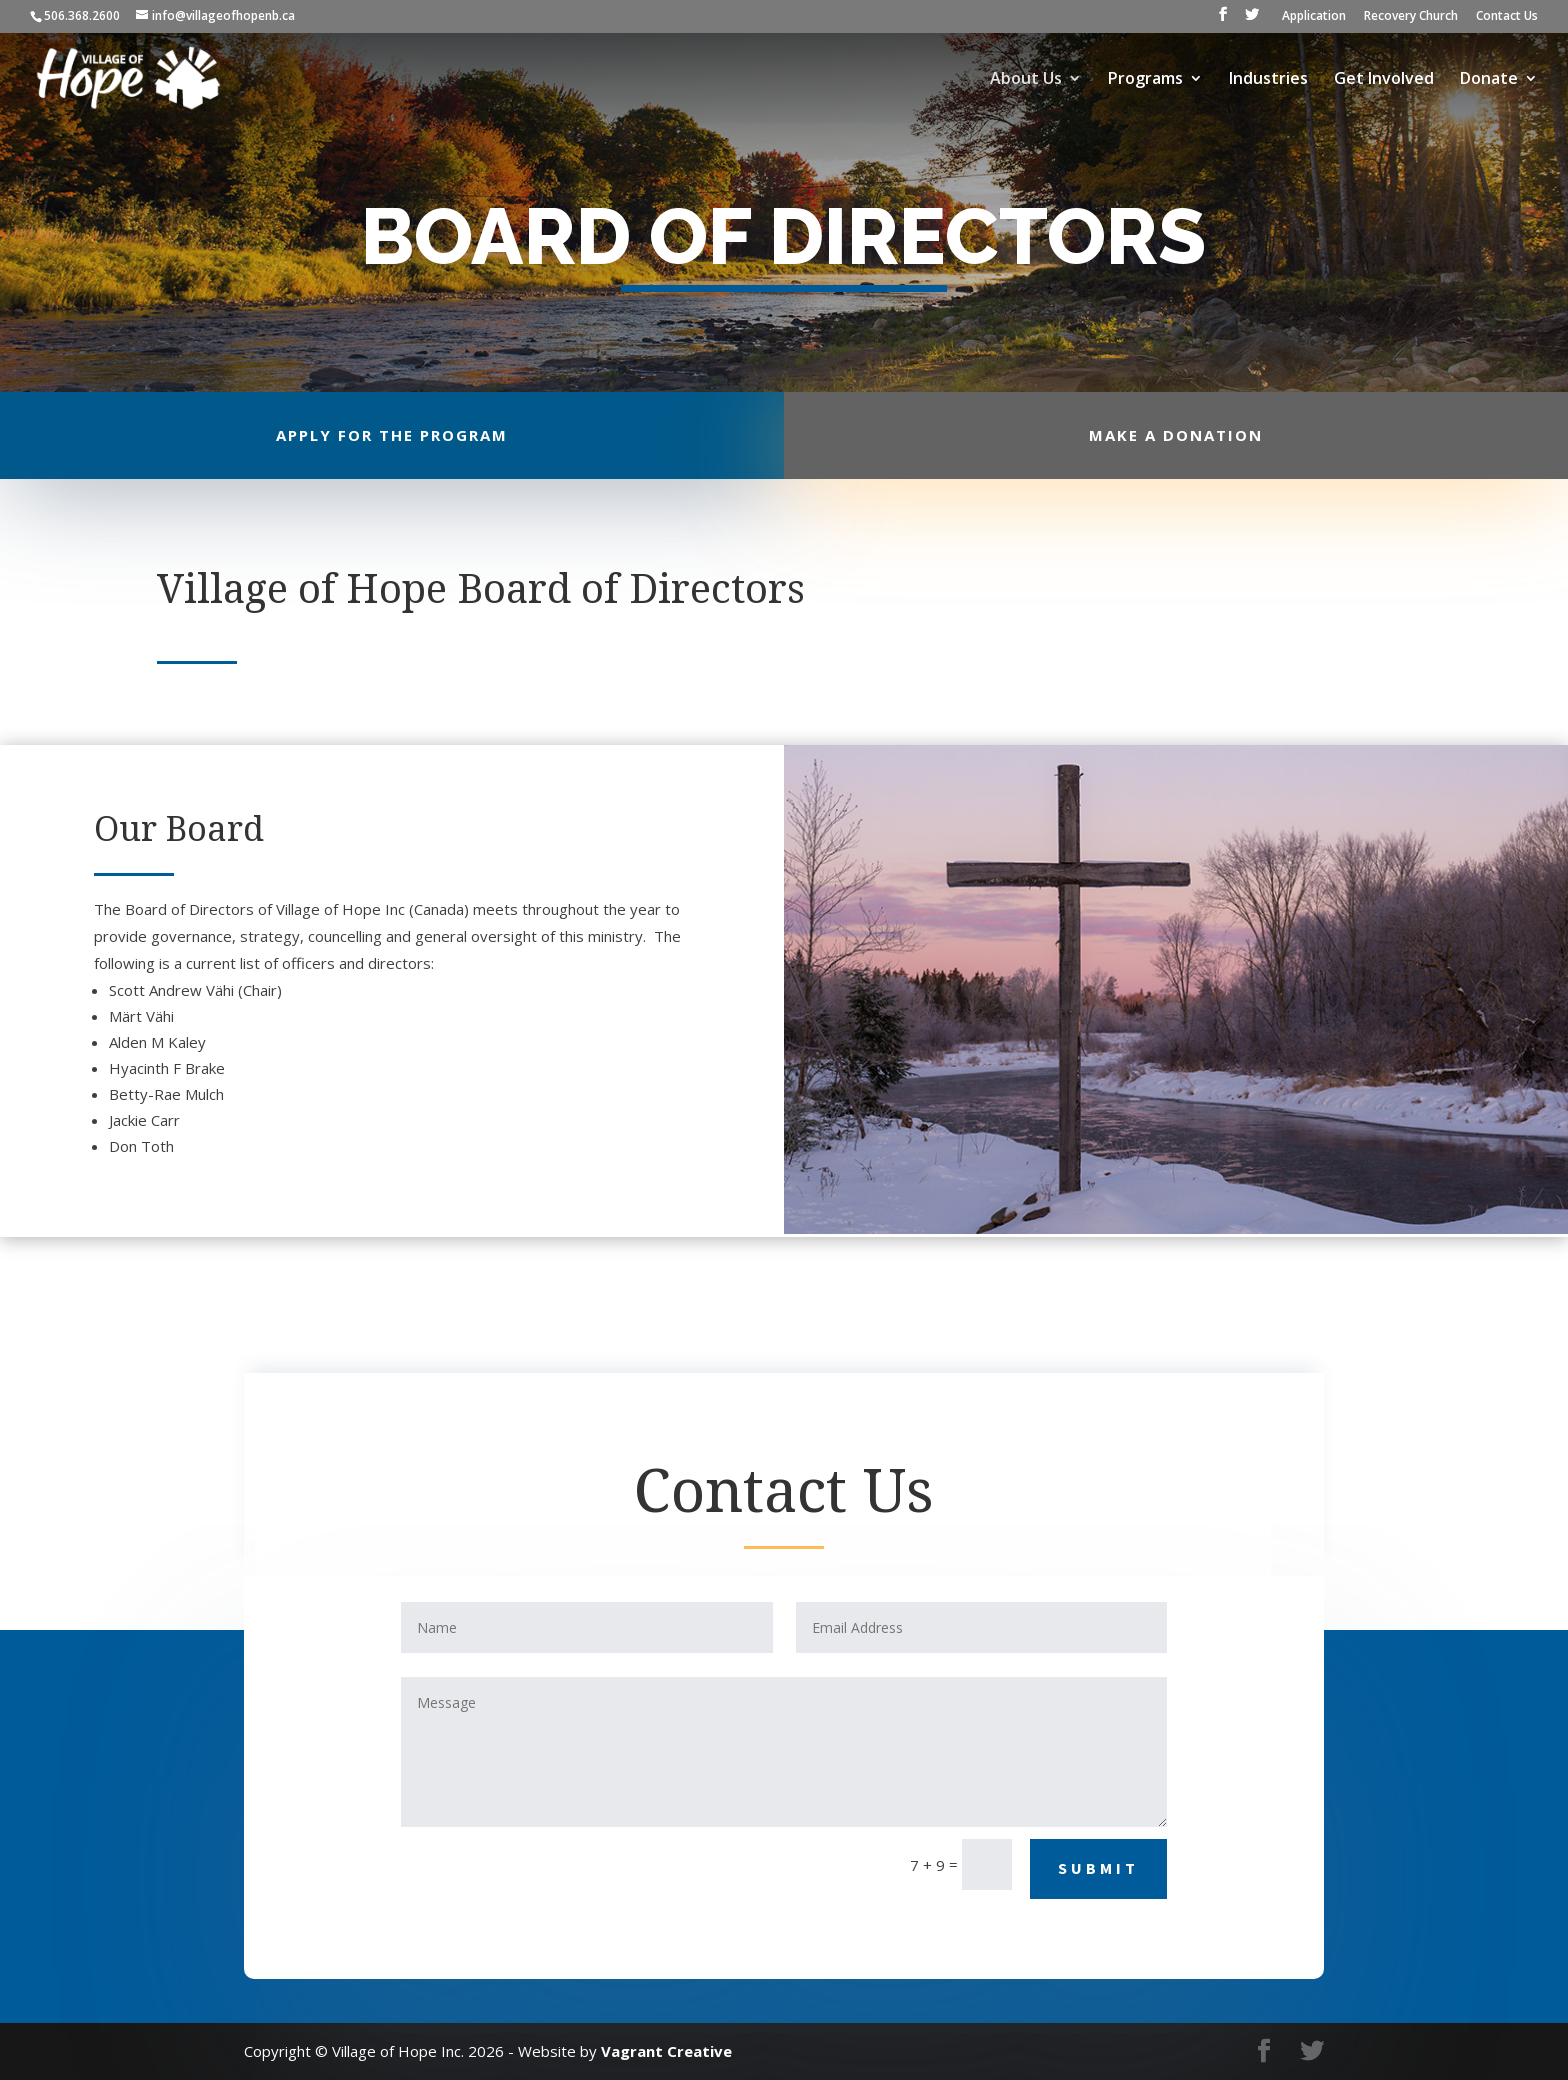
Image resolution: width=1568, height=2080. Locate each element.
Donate (1489, 80)
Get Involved (1384, 80)
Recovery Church (1411, 17)
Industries (1268, 80)
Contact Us (1507, 17)
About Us (1026, 80)
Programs (1145, 80)
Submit (1098, 1868)
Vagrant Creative (666, 2051)
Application (1314, 17)
